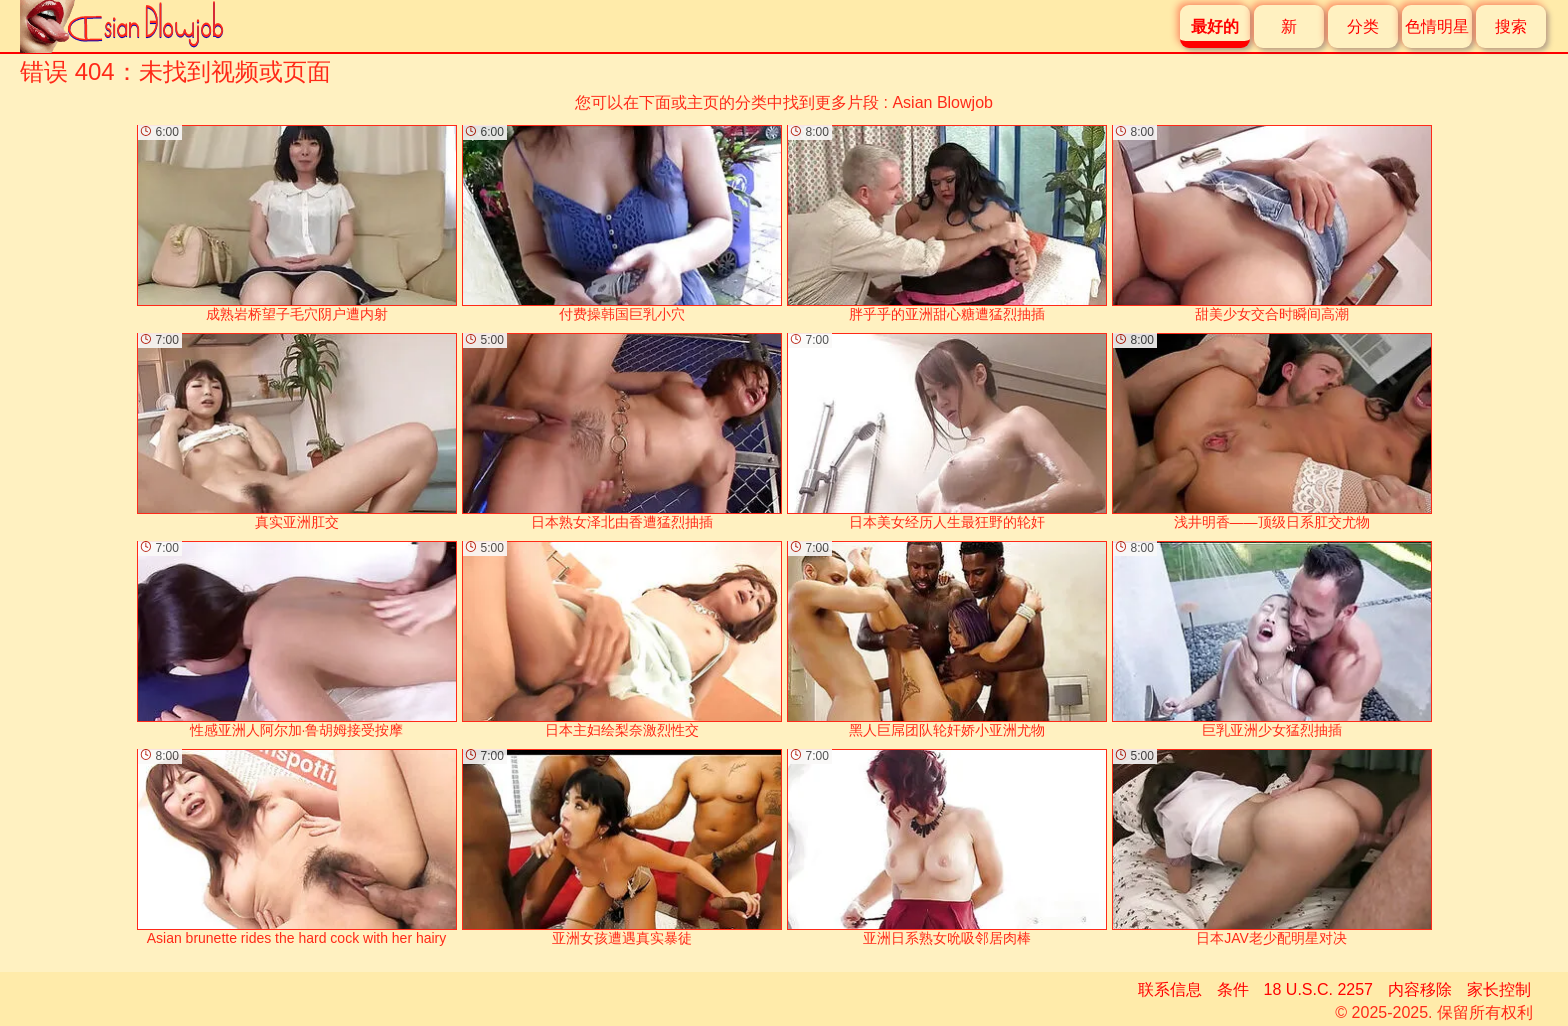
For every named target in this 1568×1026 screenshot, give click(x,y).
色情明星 (1437, 26)
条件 (1233, 989)
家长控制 (1499, 989)
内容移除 (1420, 989)
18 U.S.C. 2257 (1318, 989)
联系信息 (1170, 989)
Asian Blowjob (942, 102)
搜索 (1511, 26)
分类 (1363, 26)
